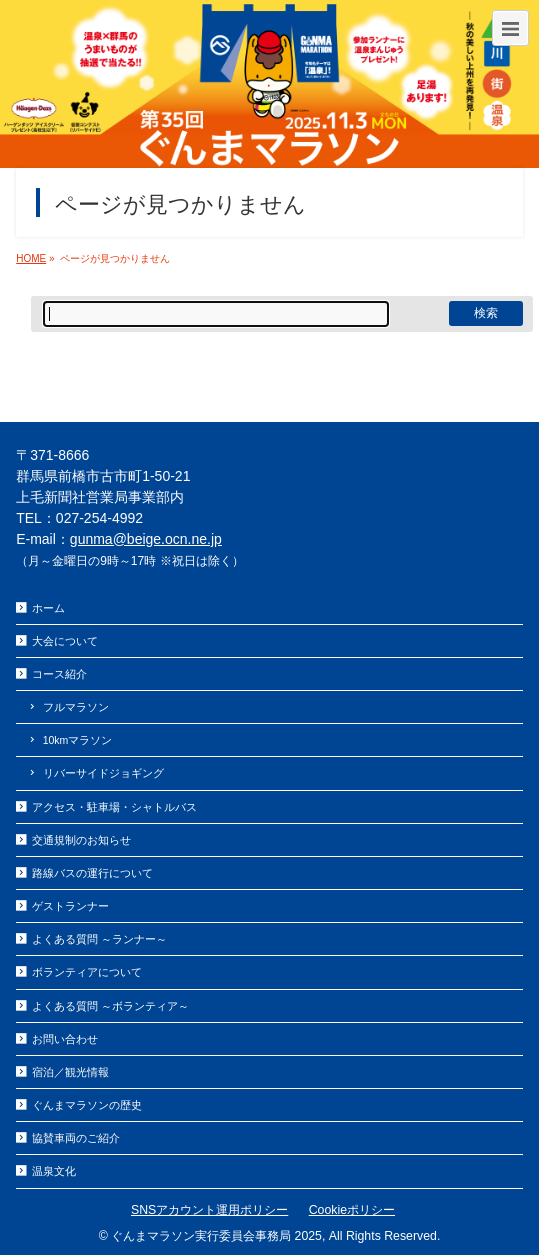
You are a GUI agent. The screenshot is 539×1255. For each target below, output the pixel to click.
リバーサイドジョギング (103, 773)
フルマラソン (76, 707)
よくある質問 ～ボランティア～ (110, 1006)
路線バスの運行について (92, 873)
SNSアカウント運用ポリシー (209, 1210)
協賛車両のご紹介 (76, 1138)
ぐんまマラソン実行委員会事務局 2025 (216, 1236)
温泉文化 (54, 1171)
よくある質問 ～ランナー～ (99, 939)
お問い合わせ (65, 1039)
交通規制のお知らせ (81, 840)
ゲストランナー (70, 906)
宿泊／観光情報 (70, 1072)
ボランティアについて (87, 972)
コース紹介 (59, 674)
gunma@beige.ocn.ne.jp (146, 539)
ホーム (48, 608)
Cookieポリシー (352, 1210)
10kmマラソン (78, 740)
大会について (65, 641)
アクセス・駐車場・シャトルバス (114, 807)
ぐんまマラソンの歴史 (87, 1105)
